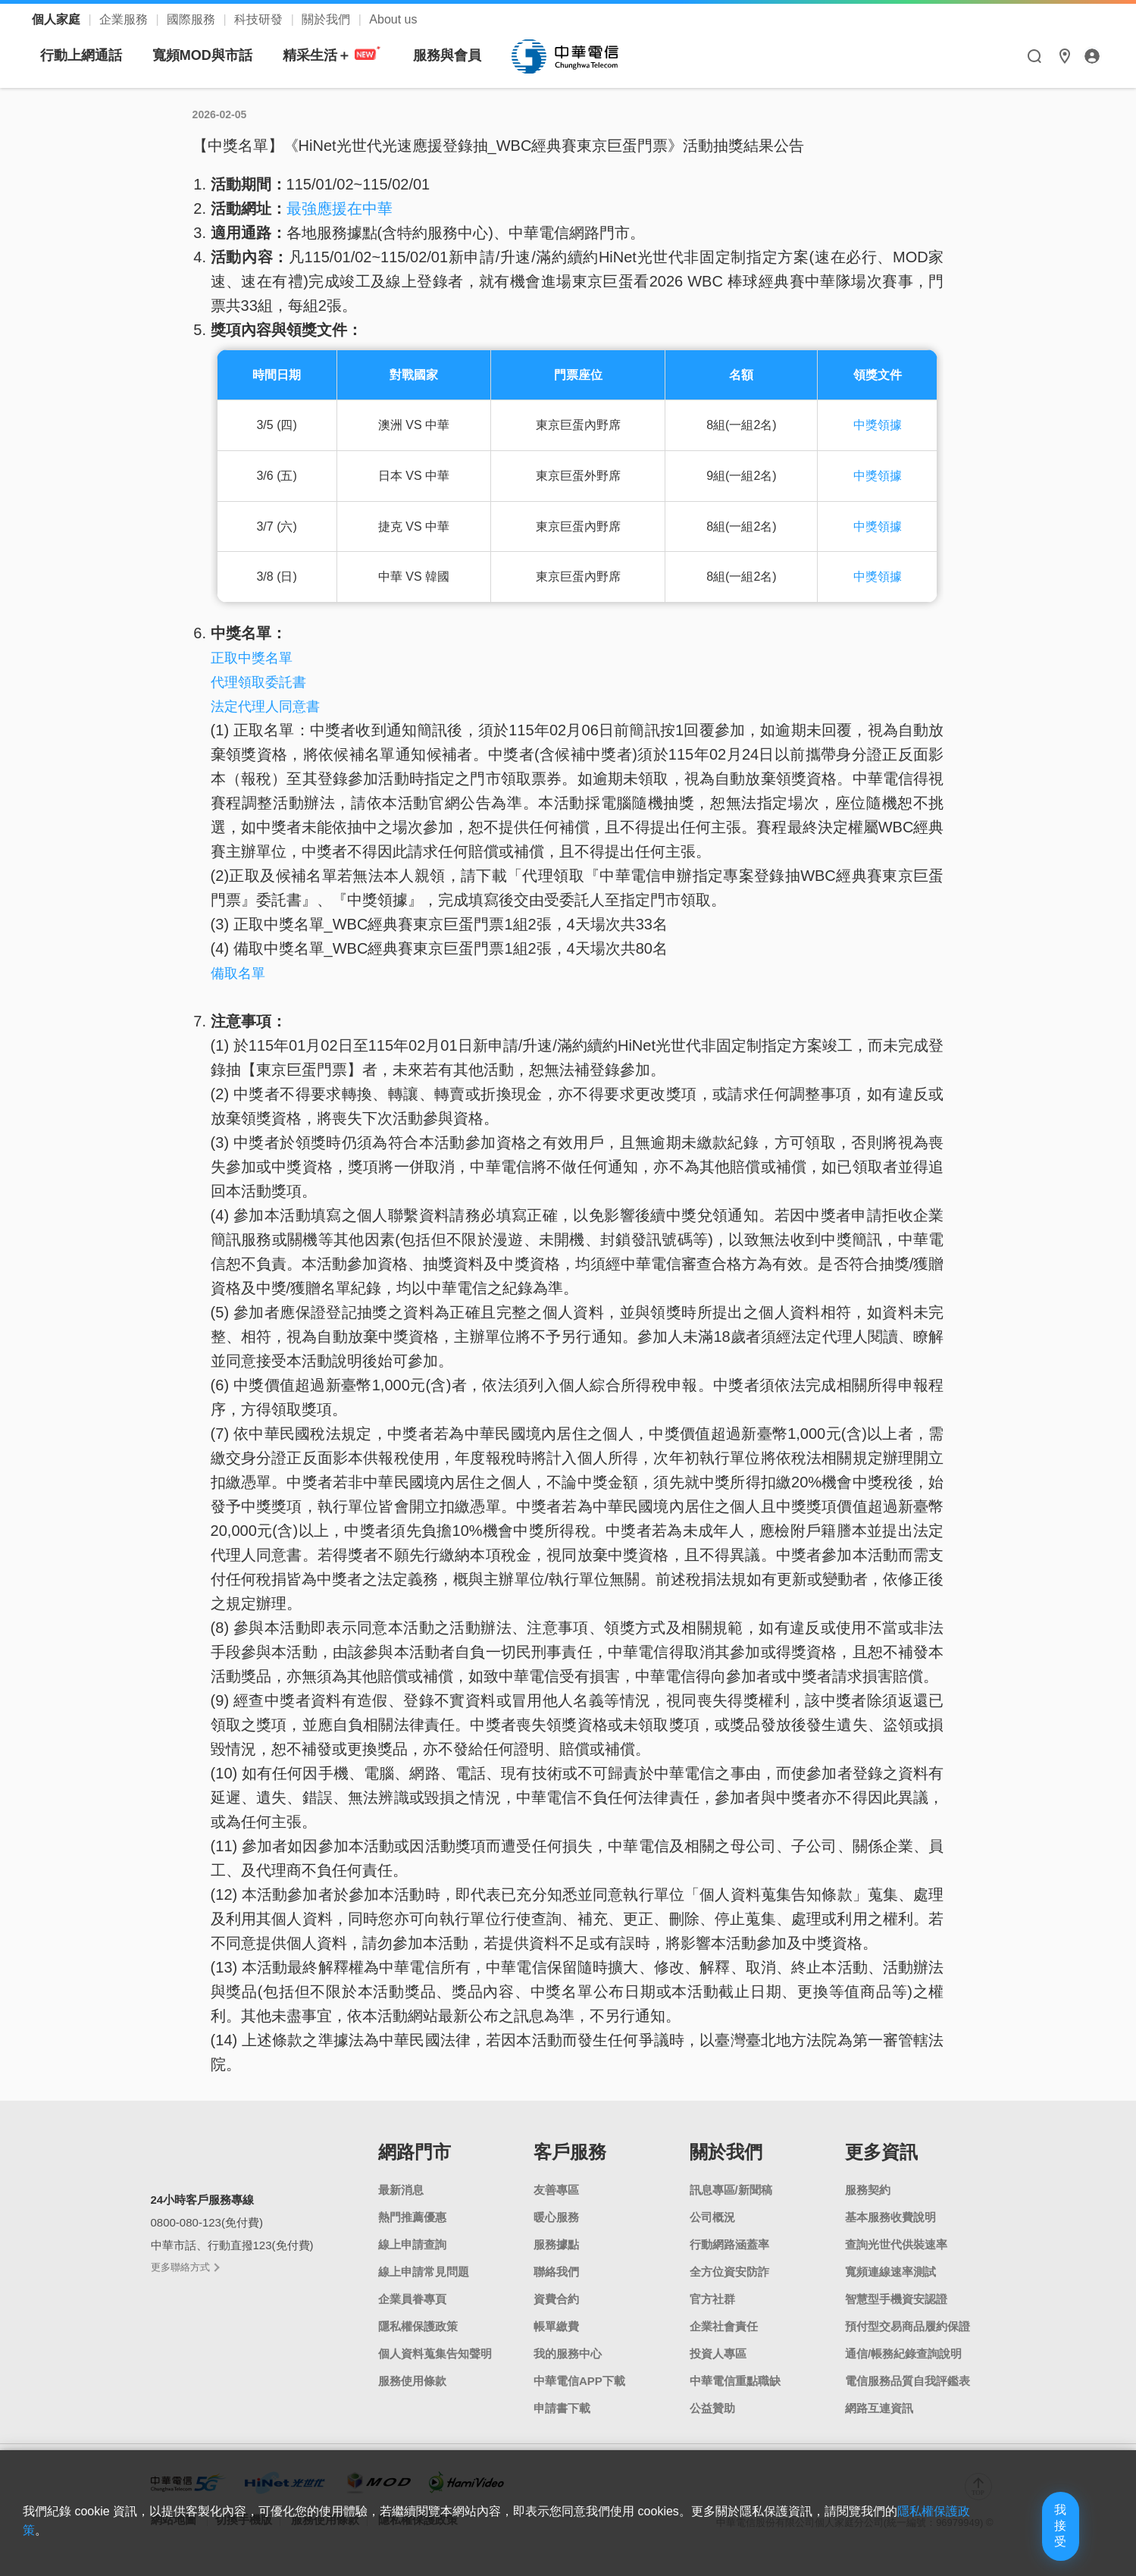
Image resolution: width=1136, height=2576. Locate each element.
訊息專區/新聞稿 (731, 2189)
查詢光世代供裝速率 (896, 2244)
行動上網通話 (223, 55)
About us (393, 19)
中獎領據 (877, 424)
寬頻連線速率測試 (890, 2271)
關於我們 (327, 19)
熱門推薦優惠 (412, 2217)
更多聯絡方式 (185, 2267)
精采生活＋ (473, 56)
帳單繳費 (556, 2326)
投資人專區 (718, 2353)
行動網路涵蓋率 (729, 2244)
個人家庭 (57, 19)
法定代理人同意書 (265, 706)
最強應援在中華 (339, 208)
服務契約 (867, 2189)
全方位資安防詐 (729, 2271)
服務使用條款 (412, 2380)
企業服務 (125, 19)
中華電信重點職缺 (735, 2380)
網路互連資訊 (879, 2408)
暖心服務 (556, 2217)
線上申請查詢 (412, 2244)
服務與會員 (589, 55)
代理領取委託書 (258, 682)
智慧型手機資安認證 (896, 2298)
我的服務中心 (568, 2353)
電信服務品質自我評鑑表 (907, 2380)
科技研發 (260, 19)
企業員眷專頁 (412, 2298)
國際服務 (192, 19)
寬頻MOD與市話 (344, 55)
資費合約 (556, 2298)
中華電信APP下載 (579, 2380)
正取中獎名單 (252, 658)
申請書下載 (562, 2408)
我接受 (1034, 2540)
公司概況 (712, 2217)
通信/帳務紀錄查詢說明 (903, 2353)
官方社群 (712, 2298)
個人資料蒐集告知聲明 (435, 2353)
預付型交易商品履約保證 (907, 2326)
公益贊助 (712, 2408)
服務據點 (556, 2244)
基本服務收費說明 (890, 2217)
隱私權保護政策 (418, 2326)
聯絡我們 (556, 2271)
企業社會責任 (724, 2326)
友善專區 (556, 2189)
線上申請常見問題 (423, 2271)
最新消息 (401, 2189)
